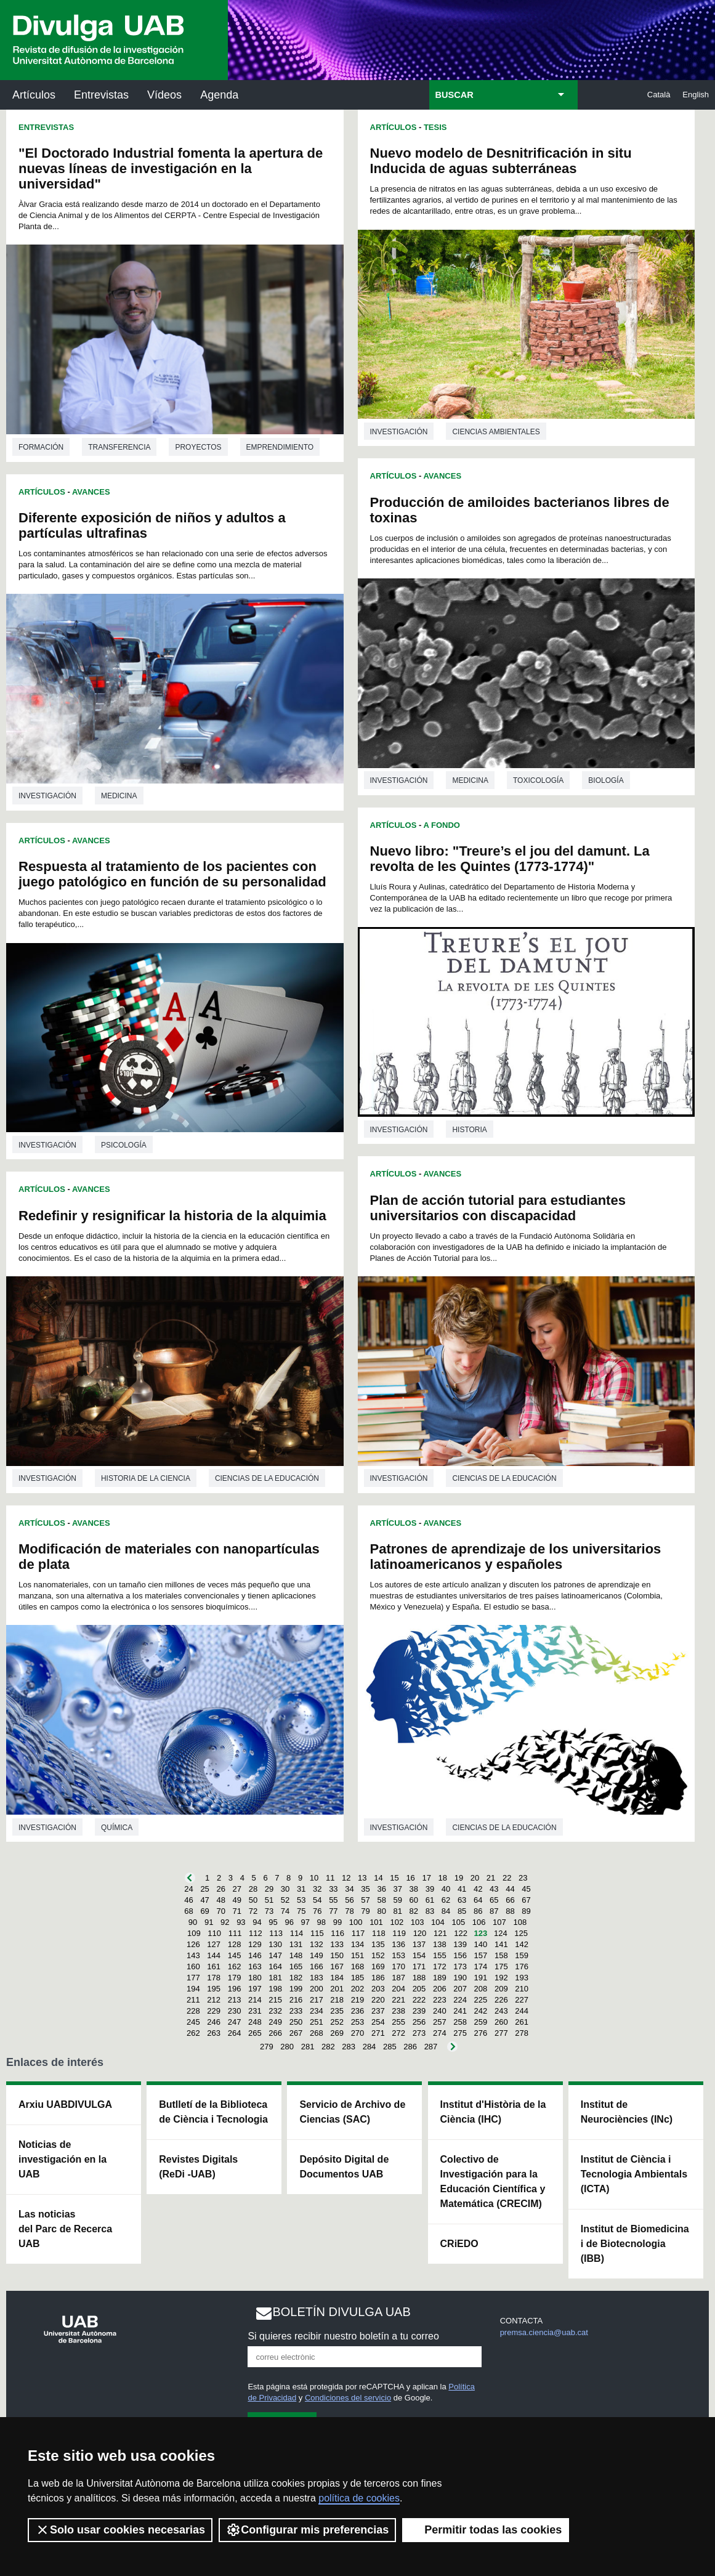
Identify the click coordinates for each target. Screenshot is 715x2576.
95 (273, 1922)
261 (521, 2022)
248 (255, 2022)
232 (275, 2010)
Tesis (435, 127)
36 (381, 1889)
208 (481, 1988)
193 (521, 1977)
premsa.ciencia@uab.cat (544, 2332)
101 (376, 1922)
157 (481, 1955)
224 (460, 1999)
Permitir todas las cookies (486, 2529)
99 (337, 1922)
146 (255, 1955)
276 (481, 2033)
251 (316, 2022)
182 (296, 1977)
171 (419, 1966)
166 (316, 1966)
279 (266, 2046)
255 (398, 2022)
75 (301, 1911)
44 (510, 1889)
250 (296, 2022)
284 (369, 2046)
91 (208, 1922)
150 (337, 1955)
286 (410, 2046)
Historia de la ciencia (145, 1478)
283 (348, 2046)
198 (275, 1988)
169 (378, 1966)
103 (417, 1922)
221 (398, 1999)
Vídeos (164, 95)
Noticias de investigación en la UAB (62, 2159)
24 (188, 1889)
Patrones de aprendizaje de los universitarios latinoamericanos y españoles (515, 1556)
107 (499, 1922)
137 (419, 1944)
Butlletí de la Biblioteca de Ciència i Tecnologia (213, 2111)
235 (337, 2010)
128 (234, 1944)
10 (314, 1877)
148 (296, 1955)
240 (439, 2010)
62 (446, 1900)
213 (234, 1999)
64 (478, 1900)
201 (337, 1988)
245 (193, 2022)
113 (276, 1933)
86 (478, 1911)
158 (501, 1955)
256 (419, 2022)
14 (378, 1877)
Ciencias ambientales (495, 431)
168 (358, 1966)
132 (316, 1944)
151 (358, 1955)
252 (337, 2022)
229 (213, 2010)
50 (253, 1900)
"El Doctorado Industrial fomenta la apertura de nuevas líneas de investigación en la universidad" (170, 168)
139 (460, 1944)
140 (481, 1944)
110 (214, 1933)
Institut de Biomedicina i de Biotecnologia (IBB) (635, 2244)
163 (255, 1966)
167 (337, 1966)
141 (501, 1944)
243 (501, 2010)
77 (333, 1911)
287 (431, 2046)
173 (460, 1966)
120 (420, 1933)
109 (194, 1933)
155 (439, 1955)
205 (419, 1988)
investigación (47, 796)
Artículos (33, 95)
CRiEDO (459, 2243)
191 (481, 1977)
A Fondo (441, 825)
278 (521, 2033)
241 (460, 2010)
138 (439, 1944)
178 (213, 1977)
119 (399, 1933)
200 (316, 1988)
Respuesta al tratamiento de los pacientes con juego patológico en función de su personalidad (172, 874)
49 (237, 1900)
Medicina (119, 796)
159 (521, 1955)
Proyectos (198, 447)
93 (240, 1922)
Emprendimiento (280, 447)
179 (234, 1977)
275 (460, 2033)
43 (494, 1889)
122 (460, 1933)
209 (501, 1988)
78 (349, 1911)
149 (316, 1955)
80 (381, 1911)
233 (296, 2010)
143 (193, 1955)
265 (255, 2033)
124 (500, 1933)
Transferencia (119, 447)
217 (316, 1999)
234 (316, 2010)
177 (193, 1977)
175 (501, 1966)
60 (414, 1900)
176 (521, 1966)
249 (275, 2022)
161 (213, 1966)
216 (296, 1999)
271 (378, 2033)
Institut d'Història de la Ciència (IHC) (493, 2111)
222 (419, 1999)
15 (394, 1877)
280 (287, 2046)
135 (378, 1944)
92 (224, 1922)
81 (398, 1911)
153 (398, 1955)
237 (378, 2010)
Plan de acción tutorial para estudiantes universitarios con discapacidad (498, 1208)
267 (296, 2033)
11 (330, 1877)
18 (442, 1877)
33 (333, 1889)
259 (481, 2022)
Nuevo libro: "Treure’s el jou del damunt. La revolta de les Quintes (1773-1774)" (510, 858)
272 (398, 2033)
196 (234, 1988)
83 (430, 1911)
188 (419, 1977)
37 (398, 1889)
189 (439, 1977)
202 (358, 1988)
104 (438, 1922)
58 (381, 1900)
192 (501, 1977)
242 (481, 2010)
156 (460, 1955)
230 (234, 2010)
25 (204, 1889)
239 (419, 2010)
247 (234, 2022)
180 (255, 1977)
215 (275, 1999)
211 (193, 1999)
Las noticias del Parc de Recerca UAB (65, 2229)
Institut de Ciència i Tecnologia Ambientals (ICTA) (634, 2174)
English (695, 94)
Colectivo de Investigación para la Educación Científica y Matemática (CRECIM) (493, 2181)
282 (328, 2046)
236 (358, 2010)
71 (237, 1911)
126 (193, 1944)
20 (475, 1877)
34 (349, 1889)
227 (521, 1999)
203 (378, 1988)
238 (398, 2010)
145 (234, 1955)
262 (193, 2033)
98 (321, 1922)
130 (275, 1944)
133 (337, 1944)
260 (501, 2022)
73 (269, 1911)
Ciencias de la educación (267, 1478)
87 (494, 1911)
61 (430, 1900)
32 (317, 1889)
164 (275, 1966)
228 (193, 2010)
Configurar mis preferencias (307, 2529)
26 (220, 1889)
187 (398, 1977)
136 (398, 1944)
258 (460, 2022)
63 (462, 1900)
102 (396, 1922)
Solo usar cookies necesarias (120, 2529)
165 (296, 1966)
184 (337, 1977)
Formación (40, 447)
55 (333, 1900)
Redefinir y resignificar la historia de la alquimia (172, 1215)
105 (458, 1922)
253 (358, 2022)
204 (398, 1988)
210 (521, 1988)
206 (439, 1988)
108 (520, 1922)
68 (188, 1911)
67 (526, 1900)
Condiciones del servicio (348, 2397)
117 (358, 1933)
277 (501, 2033)
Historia (469, 1129)
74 (285, 1911)
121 (440, 1933)
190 (460, 1977)
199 (296, 1988)
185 (358, 1977)
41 (462, 1889)
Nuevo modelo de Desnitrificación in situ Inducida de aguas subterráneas (501, 160)
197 (255, 1988)
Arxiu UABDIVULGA (65, 2104)
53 (301, 1900)
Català (659, 94)
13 (362, 1877)
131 (296, 1944)
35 (365, 1889)
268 (316, 2033)
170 (398, 1966)
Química (116, 1827)
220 (378, 1999)
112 (255, 1933)
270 (358, 2033)
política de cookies (359, 2498)
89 (526, 1911)
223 (439, 1999)
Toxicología (538, 780)
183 (316, 1977)
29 (269, 1889)
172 (439, 1966)
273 (419, 2033)
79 (365, 1911)
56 (349, 1900)
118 (379, 1933)
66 (510, 1900)
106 (479, 1922)
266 (275, 2033)
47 (204, 1900)
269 (337, 2033)
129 (255, 1944)
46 (188, 1900)
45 (526, 1889)
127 (213, 1944)
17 (426, 1877)
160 (193, 1966)
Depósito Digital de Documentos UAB (344, 2166)
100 (356, 1922)
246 (213, 2022)
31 (301, 1889)
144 (213, 1955)
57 (365, 1900)
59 (398, 1900)
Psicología (124, 1145)
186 (378, 1977)
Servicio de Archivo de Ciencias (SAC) (352, 2111)
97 (305, 1922)
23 (523, 1877)
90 (192, 1922)
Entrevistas (101, 95)
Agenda (219, 95)
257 (439, 2022)
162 (234, 1966)
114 (297, 1933)
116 (337, 1933)
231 (255, 2010)
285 (390, 2046)
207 (460, 1988)
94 (256, 1922)
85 (462, 1911)
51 (269, 1900)
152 (378, 1955)
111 (235, 1933)
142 (521, 1944)
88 (510, 1911)
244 (521, 2010)
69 (204, 1911)
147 (275, 1955)
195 (213, 1988)
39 (430, 1889)
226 (501, 1999)
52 (285, 1900)
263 (213, 2033)
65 (494, 1900)
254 (378, 2022)
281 (308, 2046)
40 (446, 1889)
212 (213, 1999)
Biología (605, 780)
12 (346, 1877)
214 (255, 1999)
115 (317, 1933)
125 (521, 1933)
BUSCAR (454, 95)
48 (220, 1900)
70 (220, 1911)
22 (507, 1877)
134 (358, 1944)
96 (289, 1922)
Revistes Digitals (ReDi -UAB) (198, 2166)
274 (439, 2033)
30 (285, 1889)
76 (317, 1911)
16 (410, 1877)
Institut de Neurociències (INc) (627, 2111)
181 (275, 1977)
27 (237, 1889)
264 (234, 2033)
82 (414, 1911)
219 (358, 1999)
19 (458, 1877)
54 (317, 1900)
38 (414, 1889)
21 (491, 1877)
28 (253, 1889)
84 (446, 1911)
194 (193, 1988)
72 (253, 1911)
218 (337, 1999)
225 (481, 1999)
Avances (91, 491)
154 (419, 1955)
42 (478, 1889)
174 (481, 1966)
